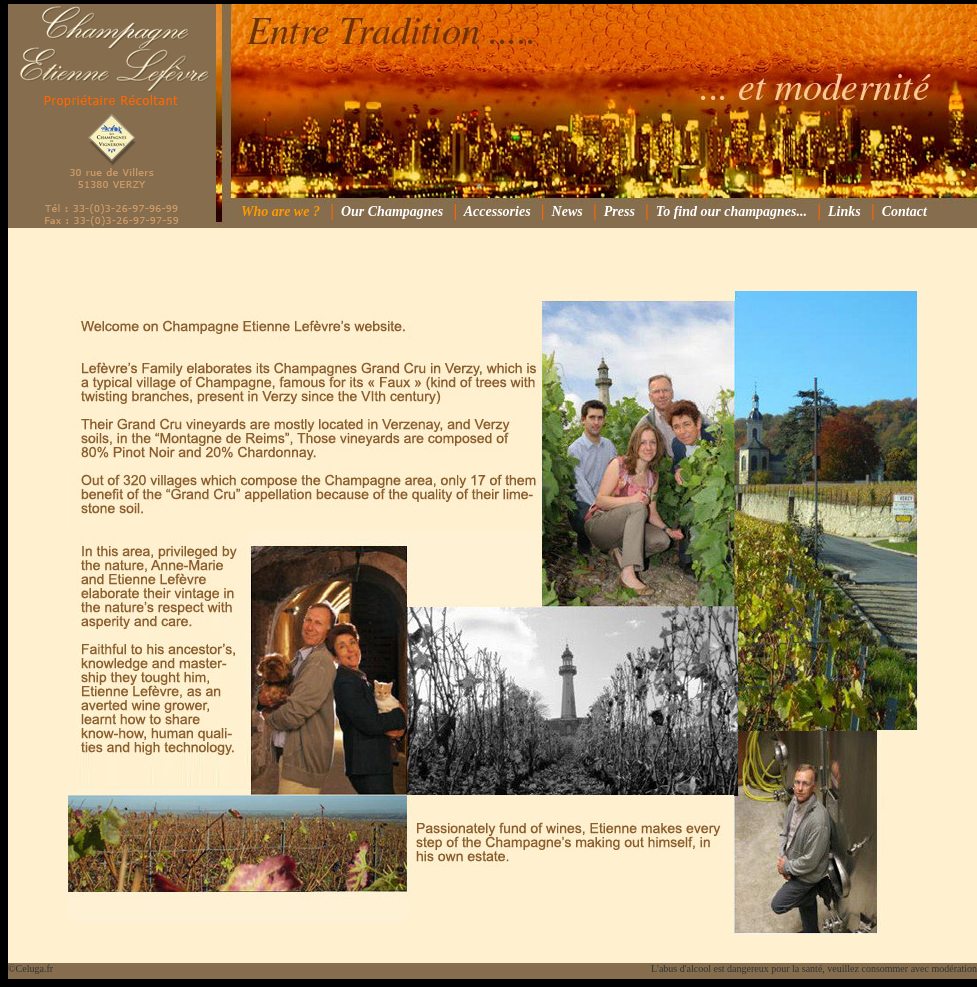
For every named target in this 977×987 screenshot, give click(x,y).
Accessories (497, 211)
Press (619, 211)
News (567, 211)
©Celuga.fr (30, 968)
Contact (904, 211)
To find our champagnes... (731, 211)
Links (844, 211)
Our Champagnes (392, 211)
